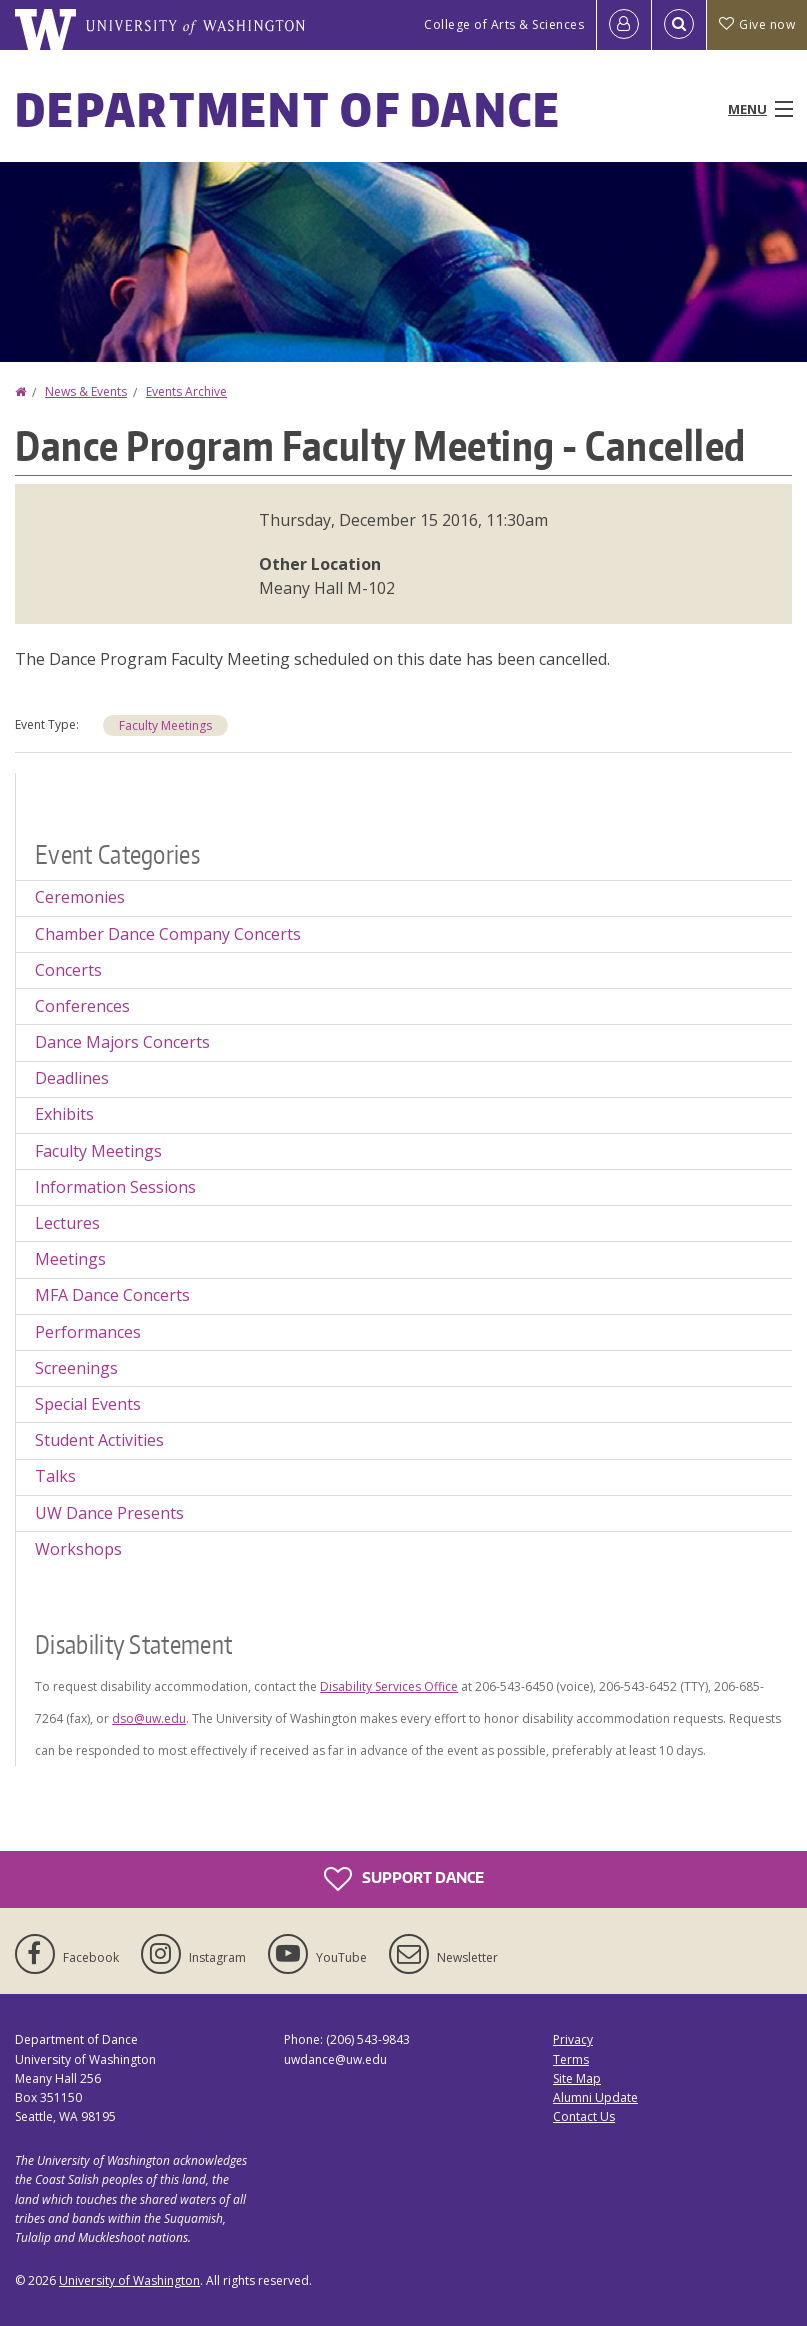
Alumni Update (595, 2097)
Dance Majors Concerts (122, 1042)
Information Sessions (115, 1187)
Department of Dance (288, 109)
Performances (88, 1332)
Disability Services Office (389, 1686)
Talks (55, 1476)
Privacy (573, 2039)
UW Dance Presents (109, 1513)
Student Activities (99, 1440)
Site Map (577, 2078)
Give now (757, 24)
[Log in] (624, 25)
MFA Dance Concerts (112, 1295)
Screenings (76, 1368)
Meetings (70, 1259)
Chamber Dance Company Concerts (168, 934)
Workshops (78, 1549)
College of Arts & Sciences (504, 24)
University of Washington (129, 2280)
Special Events (88, 1404)
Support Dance (404, 1879)
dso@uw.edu (149, 1718)
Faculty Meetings (165, 725)
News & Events (86, 391)
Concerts (68, 970)
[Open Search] (679, 25)
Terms (571, 2059)
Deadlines (72, 1078)
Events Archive (186, 391)
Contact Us (584, 2116)
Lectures (67, 1223)
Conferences (82, 1006)
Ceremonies (80, 897)
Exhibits (64, 1114)
